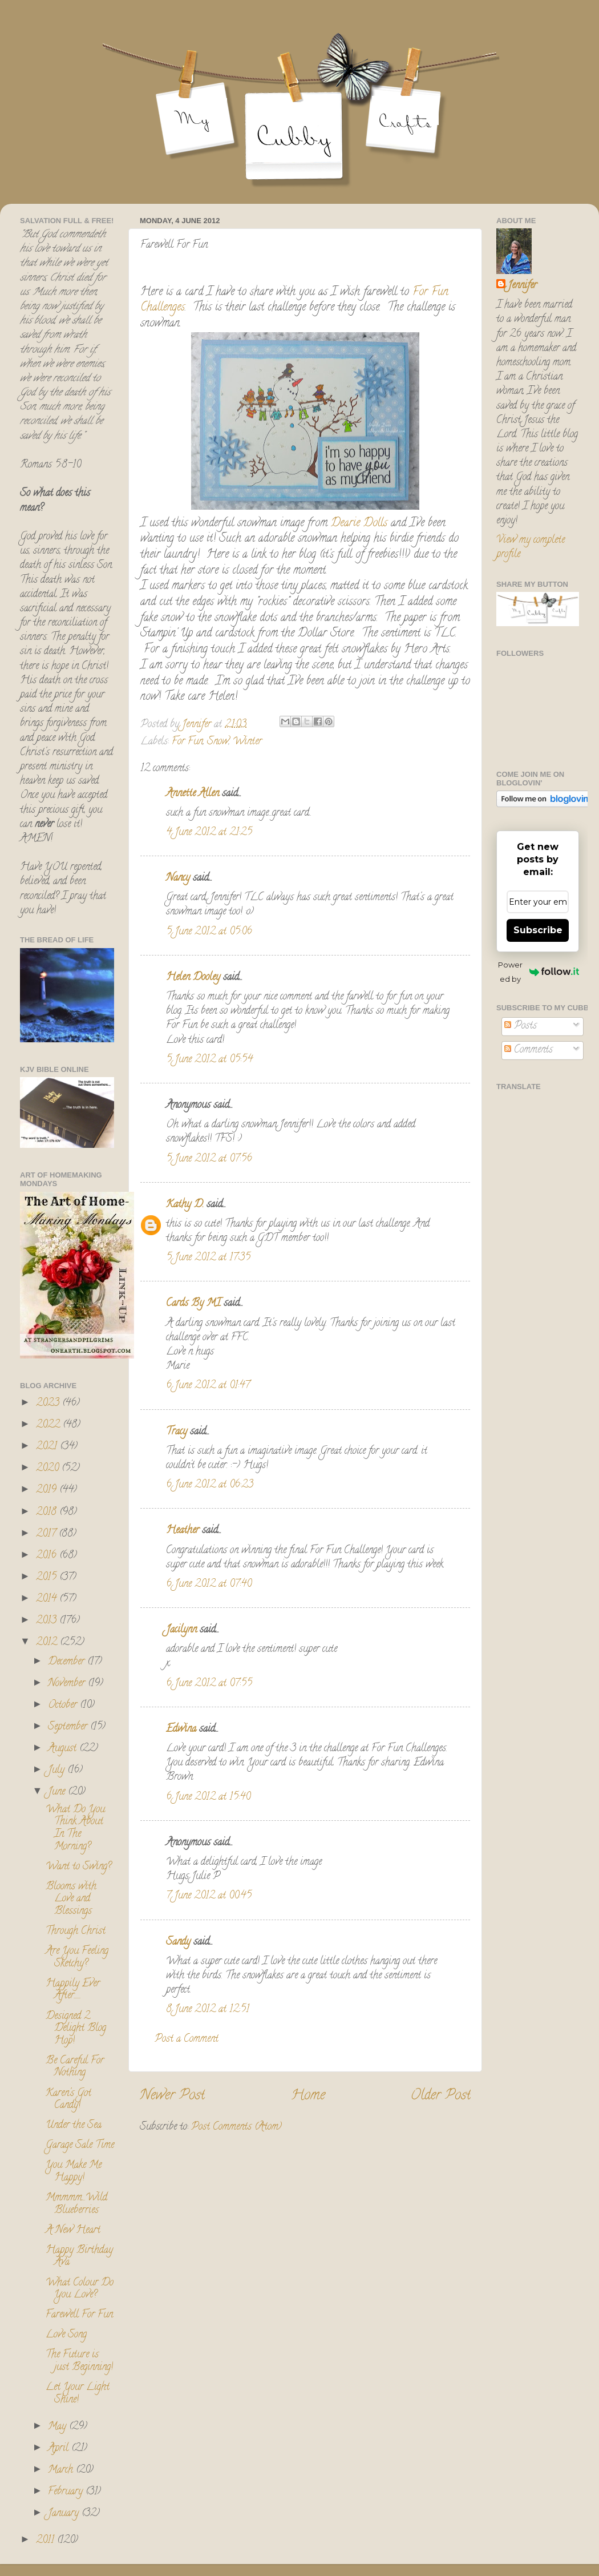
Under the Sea (74, 2126)
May (58, 2427)
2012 (48, 1643)
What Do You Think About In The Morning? (75, 1828)
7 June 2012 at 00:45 (209, 1896)
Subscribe (537, 930)
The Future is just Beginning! (79, 2361)
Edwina (181, 1730)
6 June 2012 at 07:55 (209, 1684)
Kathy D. (185, 1205)
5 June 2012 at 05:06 (209, 932)
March (62, 2470)
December (67, 1662)
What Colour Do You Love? (80, 2289)
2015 (47, 1578)
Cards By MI (193, 1304)
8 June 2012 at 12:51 (207, 2010)
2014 (47, 1599)
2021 (48, 1447)
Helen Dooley (193, 978)
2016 (47, 1556)
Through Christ (76, 1932)
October (64, 1706)
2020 (49, 1469)
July (57, 1771)
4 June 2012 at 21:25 (209, 833)
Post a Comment (186, 2039)
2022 (49, 1425)
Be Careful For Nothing (75, 2067)
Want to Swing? (78, 1867)
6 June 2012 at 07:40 (209, 1585)
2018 (47, 1513)
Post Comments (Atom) (236, 2127)
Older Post (441, 2096)
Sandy (178, 1942)
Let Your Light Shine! (78, 2394)
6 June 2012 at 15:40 (208, 1797)
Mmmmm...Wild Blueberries (76, 2204)
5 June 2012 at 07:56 (209, 1159)
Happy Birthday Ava (79, 2257)
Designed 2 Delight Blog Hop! (76, 2029)
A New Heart (73, 2231)
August (63, 1749)
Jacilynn (181, 1630)
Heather (182, 1531)
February (67, 2492)
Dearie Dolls (357, 524)
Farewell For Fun (79, 2315)
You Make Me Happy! (74, 2172)
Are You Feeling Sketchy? (77, 1958)
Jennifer (522, 286)
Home (308, 2096)
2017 (47, 1534)
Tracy (176, 1432)
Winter (247, 742)
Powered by (538, 971)
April (59, 2449)
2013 (47, 1621)
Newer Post (172, 2096)
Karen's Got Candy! (68, 2100)
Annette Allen (192, 794)
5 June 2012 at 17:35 (208, 1258)
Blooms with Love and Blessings (71, 1899)
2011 (46, 2541)
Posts (520, 1026)
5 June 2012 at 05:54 (209, 1060)
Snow (218, 742)
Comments (528, 1050)
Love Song (66, 2335)
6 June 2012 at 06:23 (209, 1485)
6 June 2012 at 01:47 (208, 1386)
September (69, 1727)
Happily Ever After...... (73, 1990)
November (68, 1684)
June (58, 1792)
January (65, 2514)
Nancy (178, 878)
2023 (49, 1404)
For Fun (187, 742)
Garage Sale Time (80, 2146)
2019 (47, 1490)
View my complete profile (530, 548)
